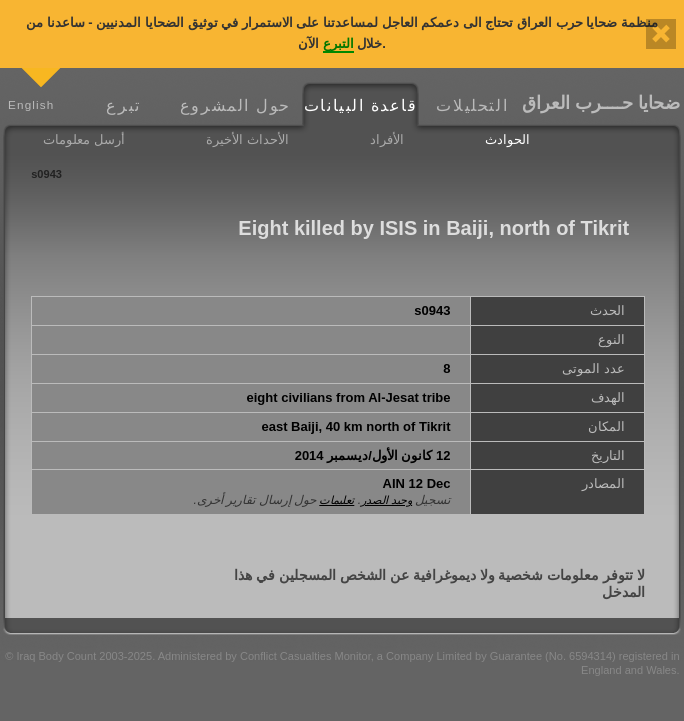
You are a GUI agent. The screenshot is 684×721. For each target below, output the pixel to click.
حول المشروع (235, 105)
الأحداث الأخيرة (247, 139)
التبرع (338, 43)
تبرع (123, 105)
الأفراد (387, 139)
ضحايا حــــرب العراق (601, 103)
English (31, 104)
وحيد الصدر (386, 500)
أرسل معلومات (84, 139)
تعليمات (336, 500)
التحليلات (472, 105)
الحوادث (507, 139)
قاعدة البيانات (361, 105)
